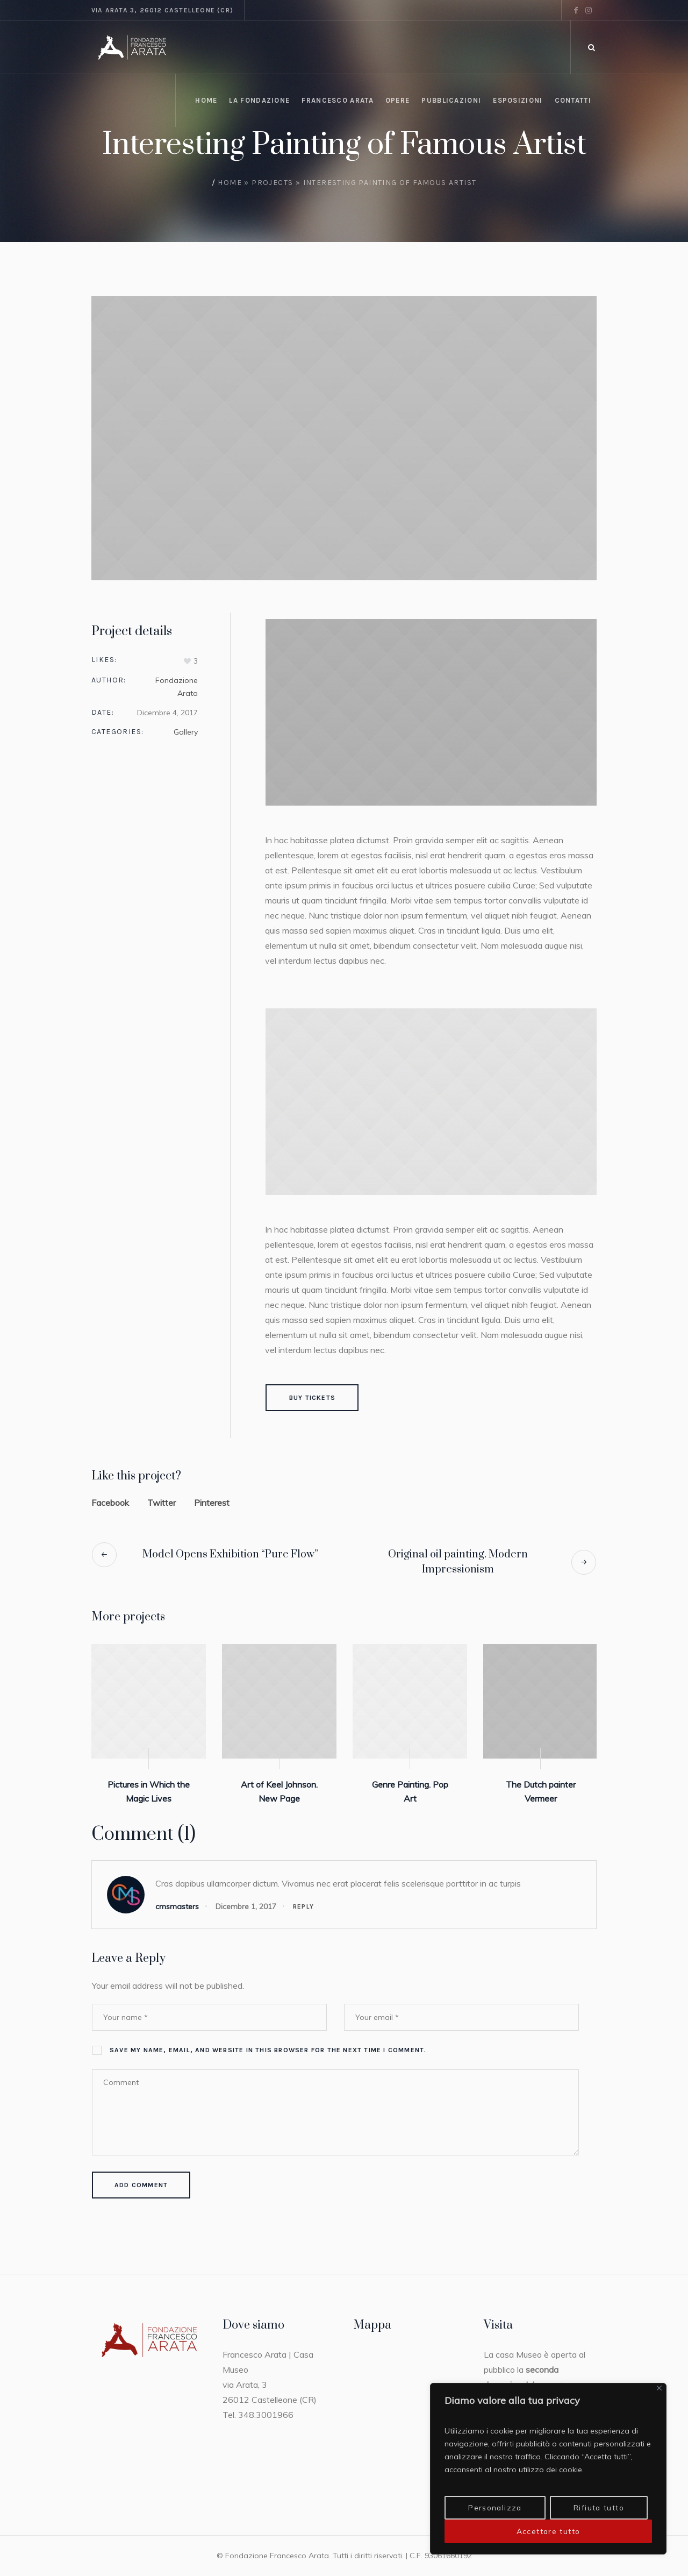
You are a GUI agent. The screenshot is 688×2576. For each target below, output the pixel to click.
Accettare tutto (548, 2531)
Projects (272, 182)
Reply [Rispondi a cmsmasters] (303, 1906)
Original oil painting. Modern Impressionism (458, 1562)
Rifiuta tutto (599, 2508)
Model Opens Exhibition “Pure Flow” (230, 1554)
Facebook (110, 1502)
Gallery (186, 732)
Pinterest (212, 1502)
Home (230, 182)
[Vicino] (659, 2388)
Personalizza (495, 2508)
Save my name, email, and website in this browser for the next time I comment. (268, 2050)
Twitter (161, 1502)
